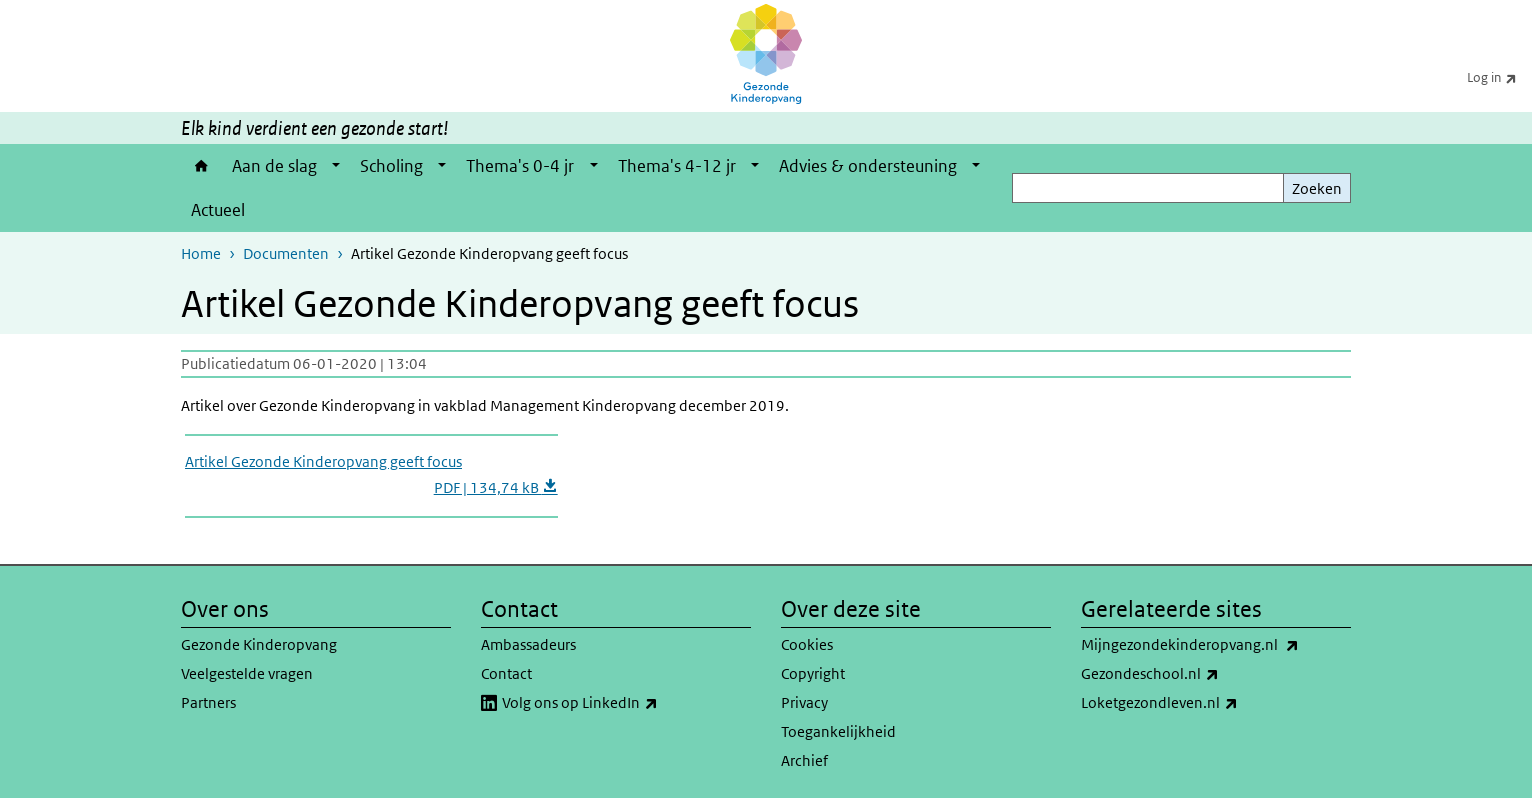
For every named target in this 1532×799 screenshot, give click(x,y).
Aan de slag (274, 166)
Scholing (391, 166)
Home (201, 166)
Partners (208, 702)
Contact (506, 673)
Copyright (813, 673)
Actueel (218, 210)
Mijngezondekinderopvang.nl (1216, 645)
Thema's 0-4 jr (520, 166)
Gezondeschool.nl (1194, 674)
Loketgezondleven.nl (1203, 703)
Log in (1499, 77)
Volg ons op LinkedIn (624, 703)
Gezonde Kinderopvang (259, 644)
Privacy (804, 702)
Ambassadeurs (528, 644)
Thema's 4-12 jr (677, 166)
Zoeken (1317, 188)
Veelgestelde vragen (247, 673)
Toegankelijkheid (838, 731)
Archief (804, 760)
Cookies (807, 644)
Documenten (286, 253)
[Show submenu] (336, 166)
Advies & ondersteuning (868, 166)
